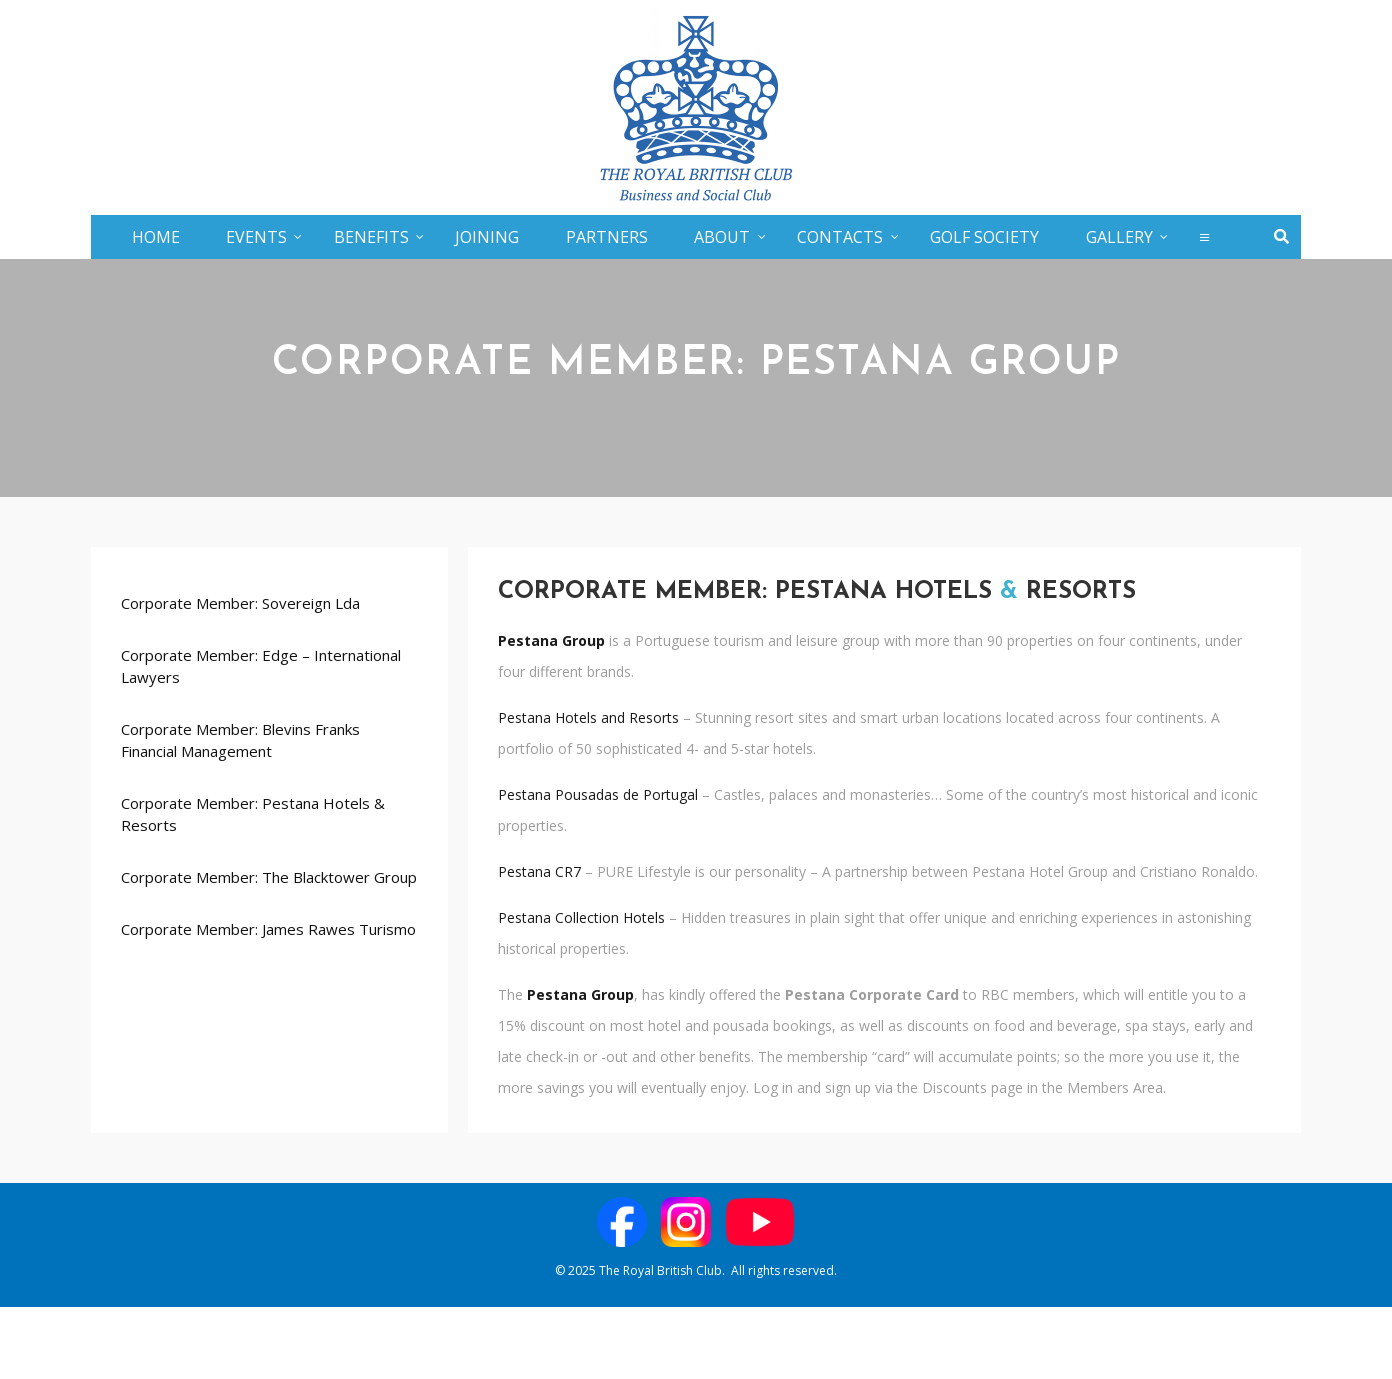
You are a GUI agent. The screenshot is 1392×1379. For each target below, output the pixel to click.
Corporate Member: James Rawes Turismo (268, 929)
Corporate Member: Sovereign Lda (240, 603)
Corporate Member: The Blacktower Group (269, 877)
